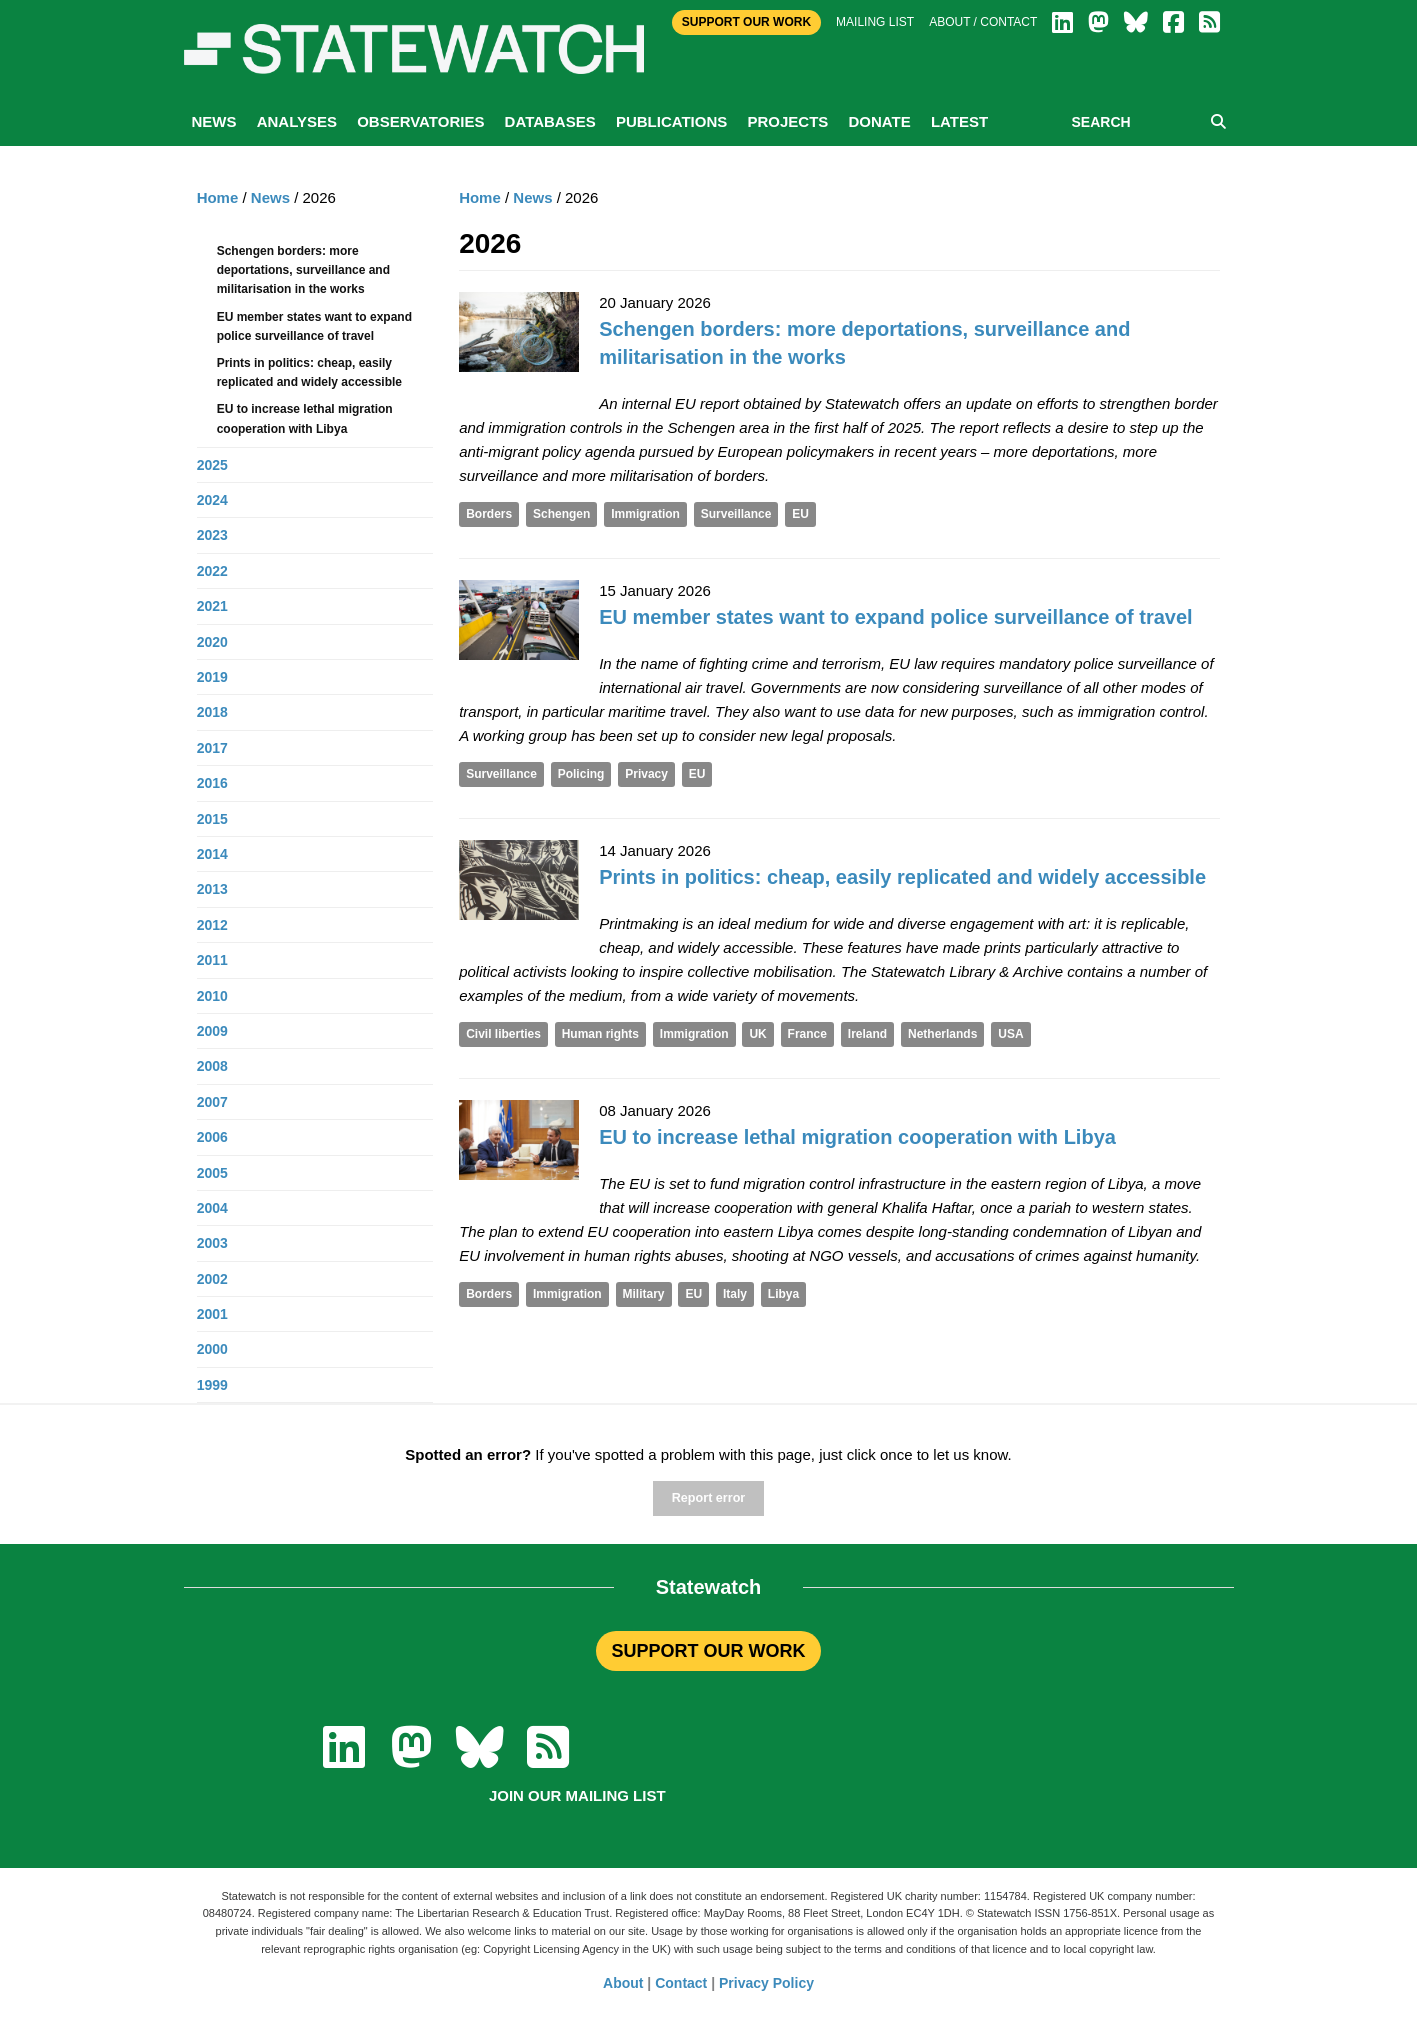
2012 (212, 925)
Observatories (420, 121)
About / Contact (983, 22)
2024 (212, 500)
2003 (212, 1243)
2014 (212, 854)
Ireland (867, 1034)
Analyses (297, 121)
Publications (671, 121)
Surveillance (736, 514)
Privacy (646, 774)
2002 (212, 1279)
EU (800, 514)
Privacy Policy (766, 1983)
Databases (550, 121)
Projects (787, 121)
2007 (212, 1102)
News (214, 121)
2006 (212, 1137)
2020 (212, 642)
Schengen (561, 514)
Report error (708, 1498)
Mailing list (875, 22)
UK (757, 1034)
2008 (212, 1066)
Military (644, 1294)
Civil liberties (503, 1034)
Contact (681, 1983)
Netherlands (942, 1034)
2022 (212, 571)
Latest (959, 121)
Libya (783, 1294)
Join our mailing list (577, 1795)
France (807, 1034)
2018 (212, 712)
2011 (212, 960)
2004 (212, 1208)
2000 (212, 1349)
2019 (212, 677)
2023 (212, 535)
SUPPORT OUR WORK (708, 1651)
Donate (879, 121)
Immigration (645, 514)
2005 (212, 1173)
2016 (212, 783)
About (623, 1983)
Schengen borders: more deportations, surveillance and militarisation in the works (303, 270)
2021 (212, 606)
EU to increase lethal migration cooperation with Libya (857, 1137)
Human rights (600, 1034)
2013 (212, 889)
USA (1010, 1034)
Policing (581, 774)
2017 (212, 748)
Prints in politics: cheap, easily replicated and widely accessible (902, 877)
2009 (212, 1031)
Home (480, 197)
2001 (212, 1314)
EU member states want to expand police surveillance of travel (896, 617)
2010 (212, 996)
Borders (489, 514)
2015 (212, 819)
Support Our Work (746, 22)
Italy (735, 1294)
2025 (212, 465)
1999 (212, 1385)
